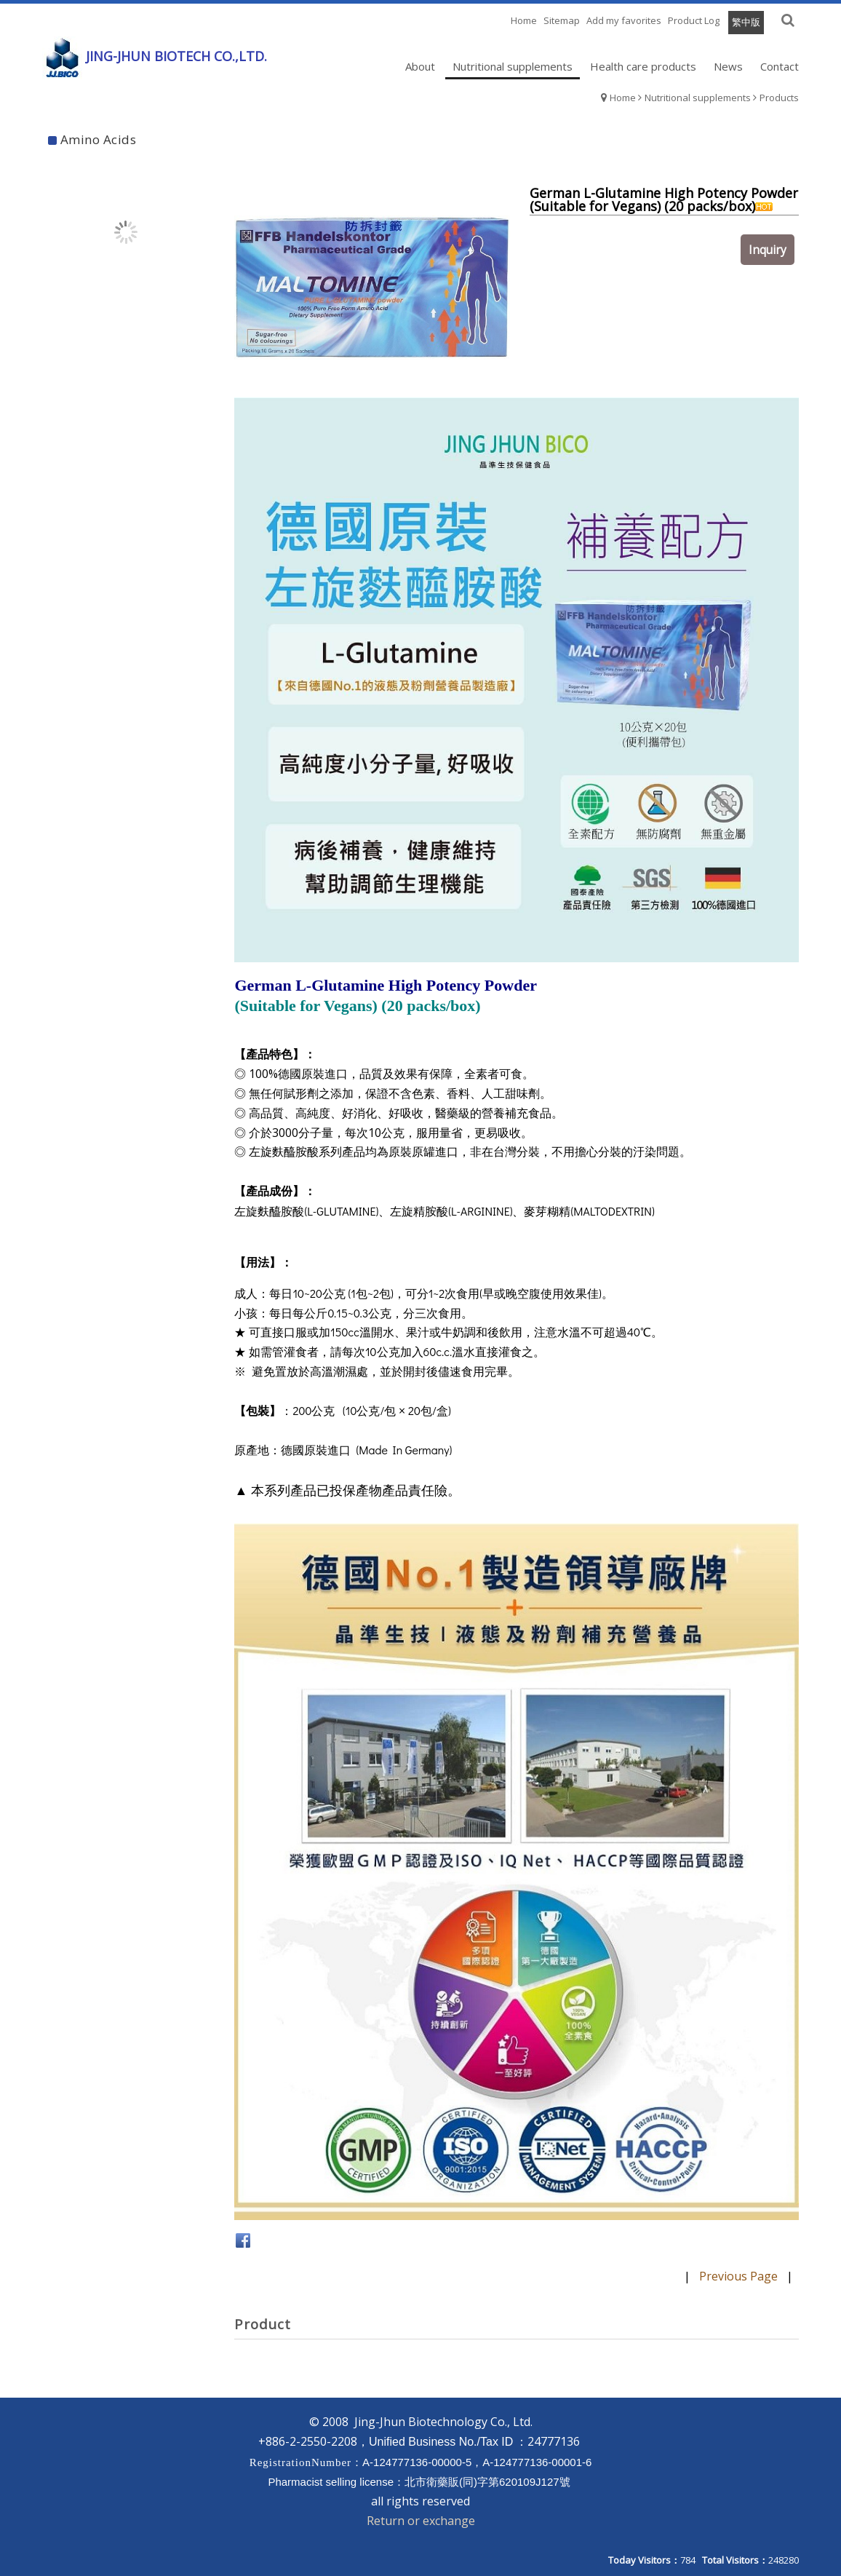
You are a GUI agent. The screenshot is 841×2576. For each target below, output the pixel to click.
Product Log (694, 20)
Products (779, 97)
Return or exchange (421, 2521)
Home (623, 97)
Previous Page (738, 2276)
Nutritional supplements (698, 97)
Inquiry (771, 261)
